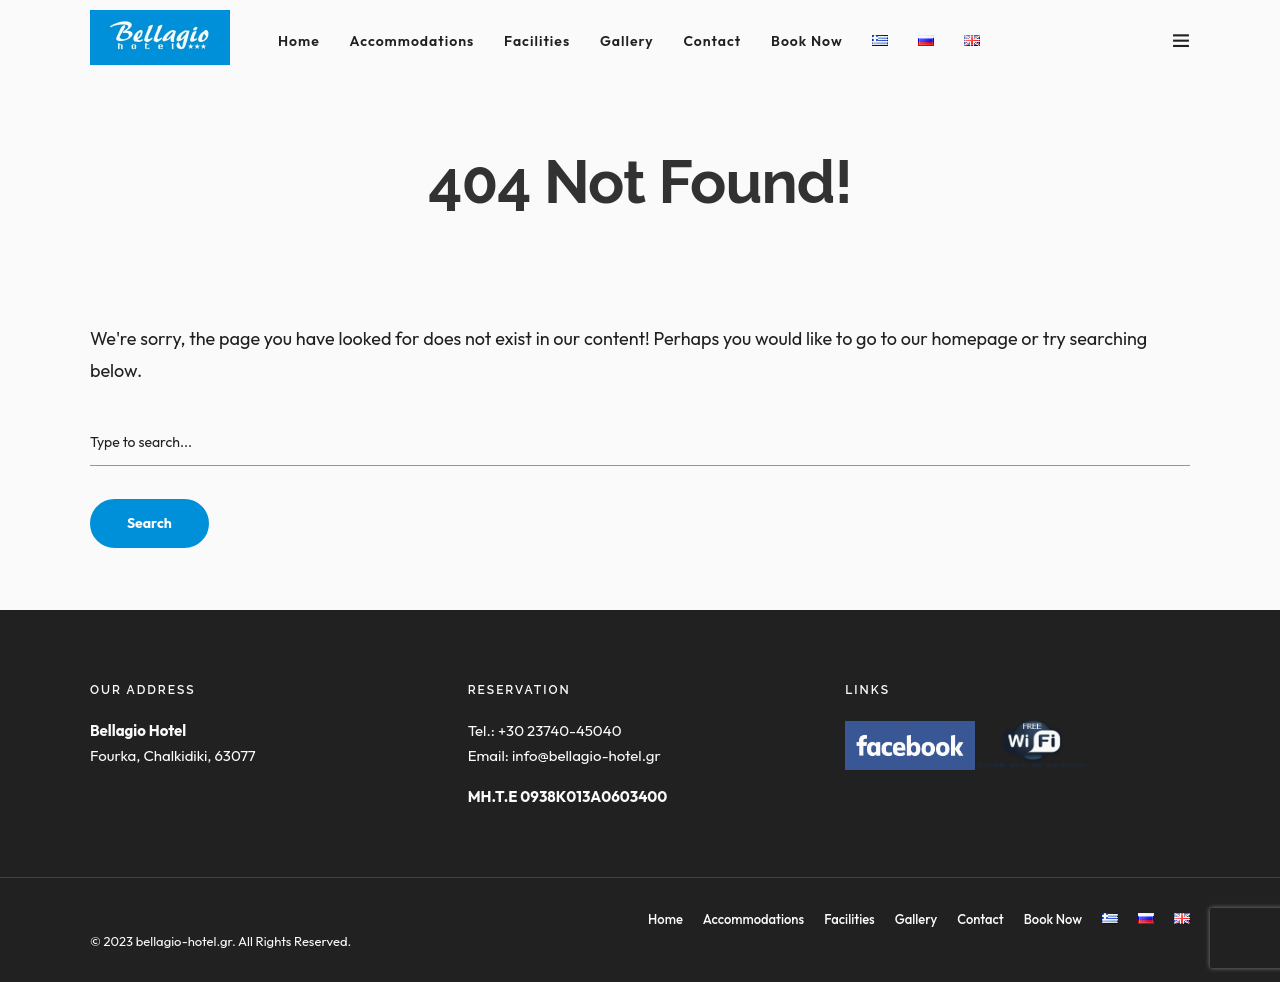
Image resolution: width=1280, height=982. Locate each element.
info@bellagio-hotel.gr (586, 755)
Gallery (627, 41)
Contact (712, 41)
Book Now (807, 41)
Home (299, 41)
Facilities (537, 41)
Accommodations (412, 41)
